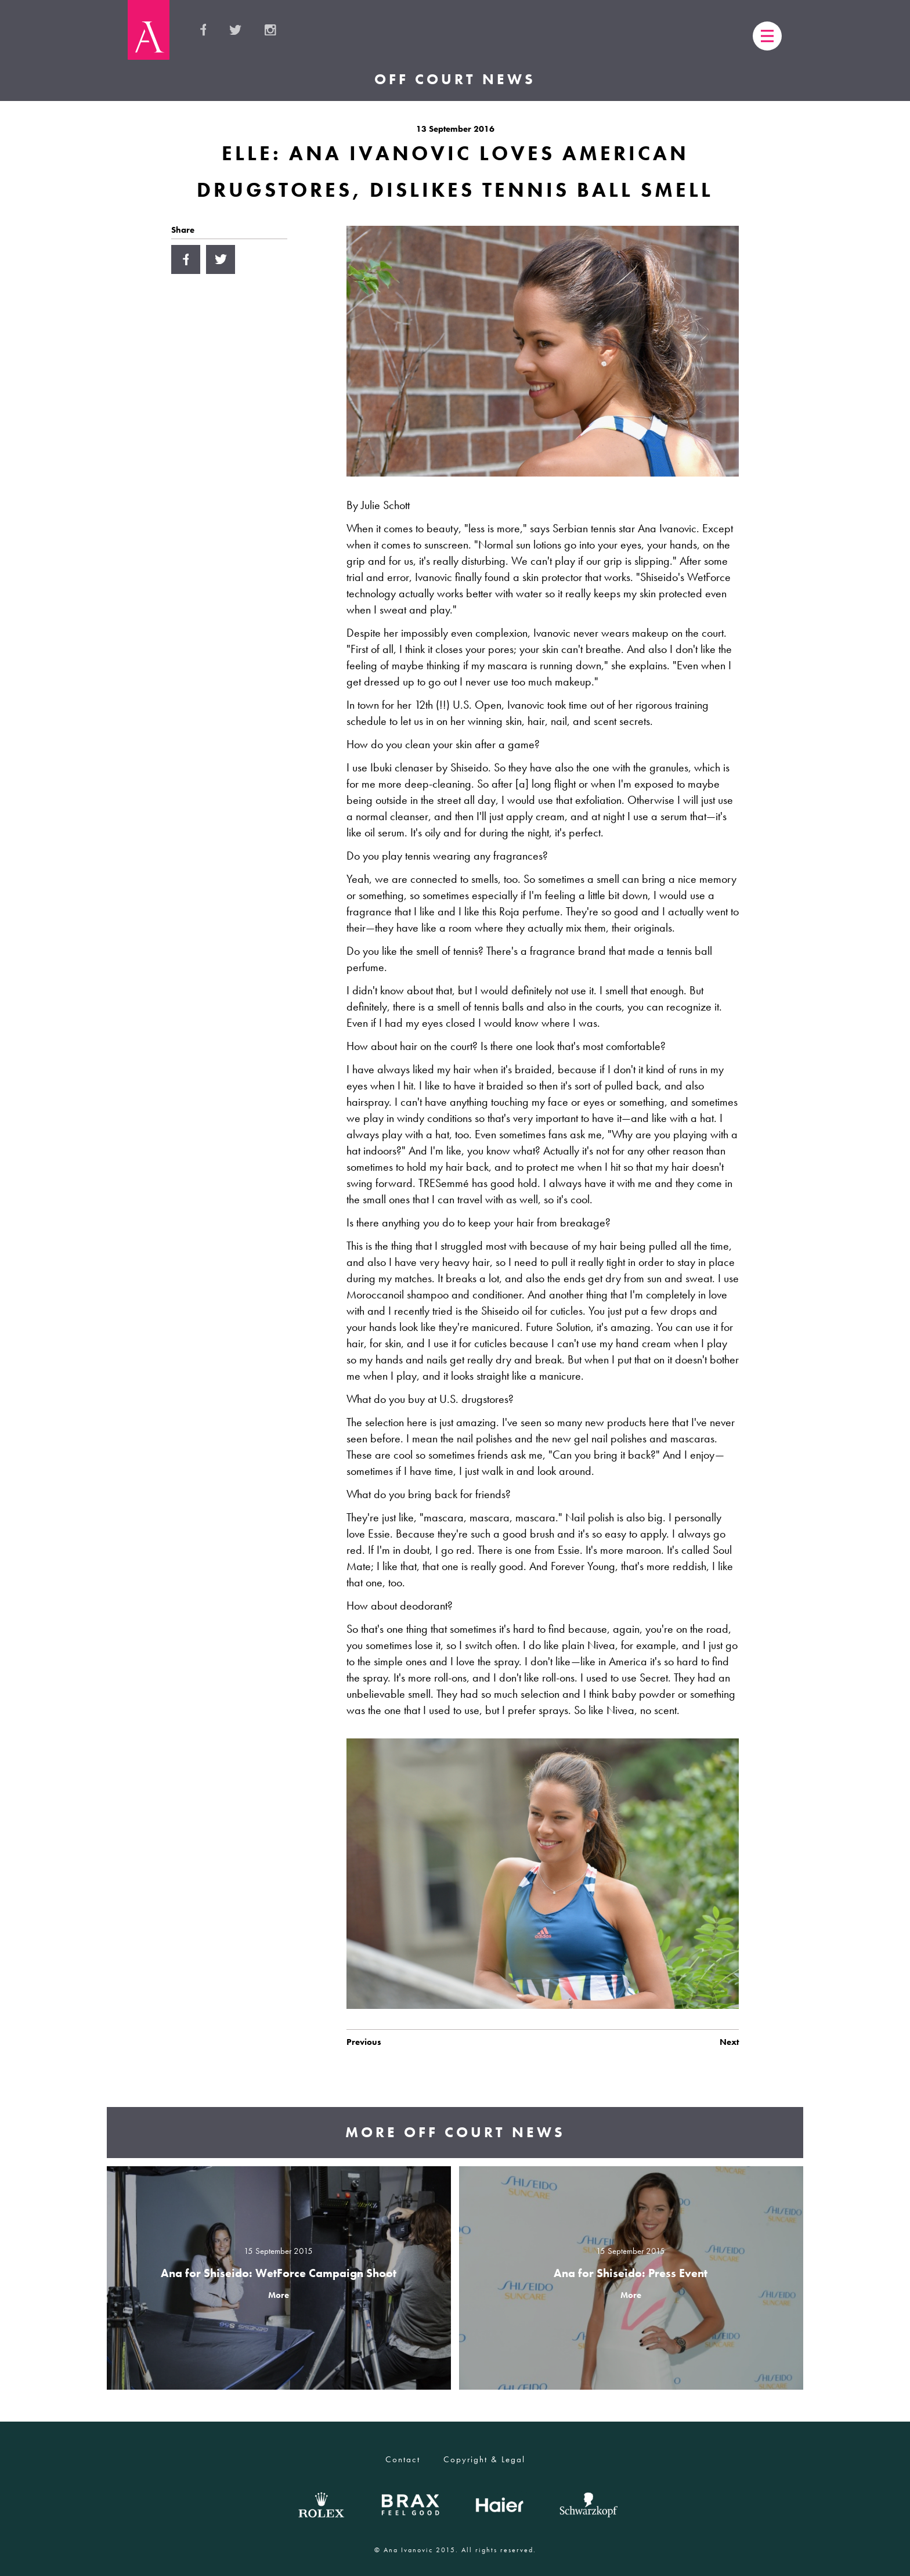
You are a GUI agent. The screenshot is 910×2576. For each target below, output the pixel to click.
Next (729, 2042)
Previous (363, 2042)
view (279, 2278)
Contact (402, 2459)
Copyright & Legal (484, 2459)
